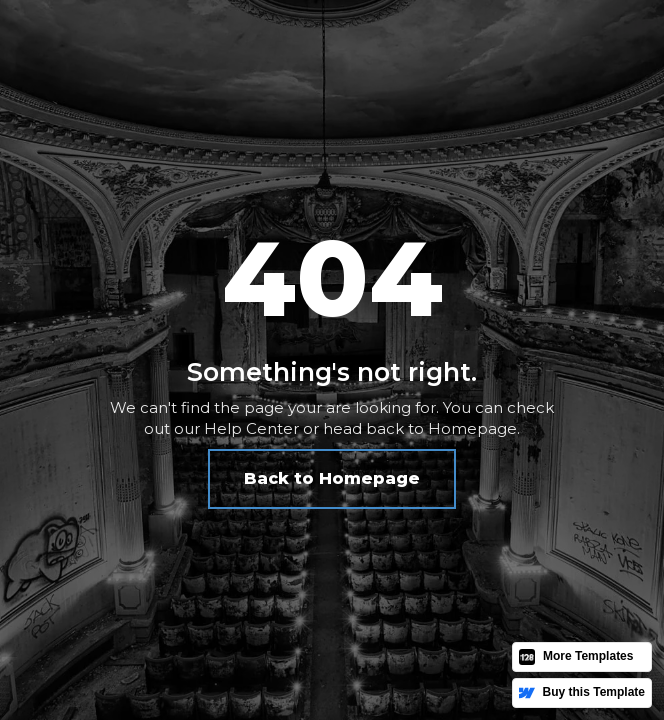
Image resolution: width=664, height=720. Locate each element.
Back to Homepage (332, 478)
